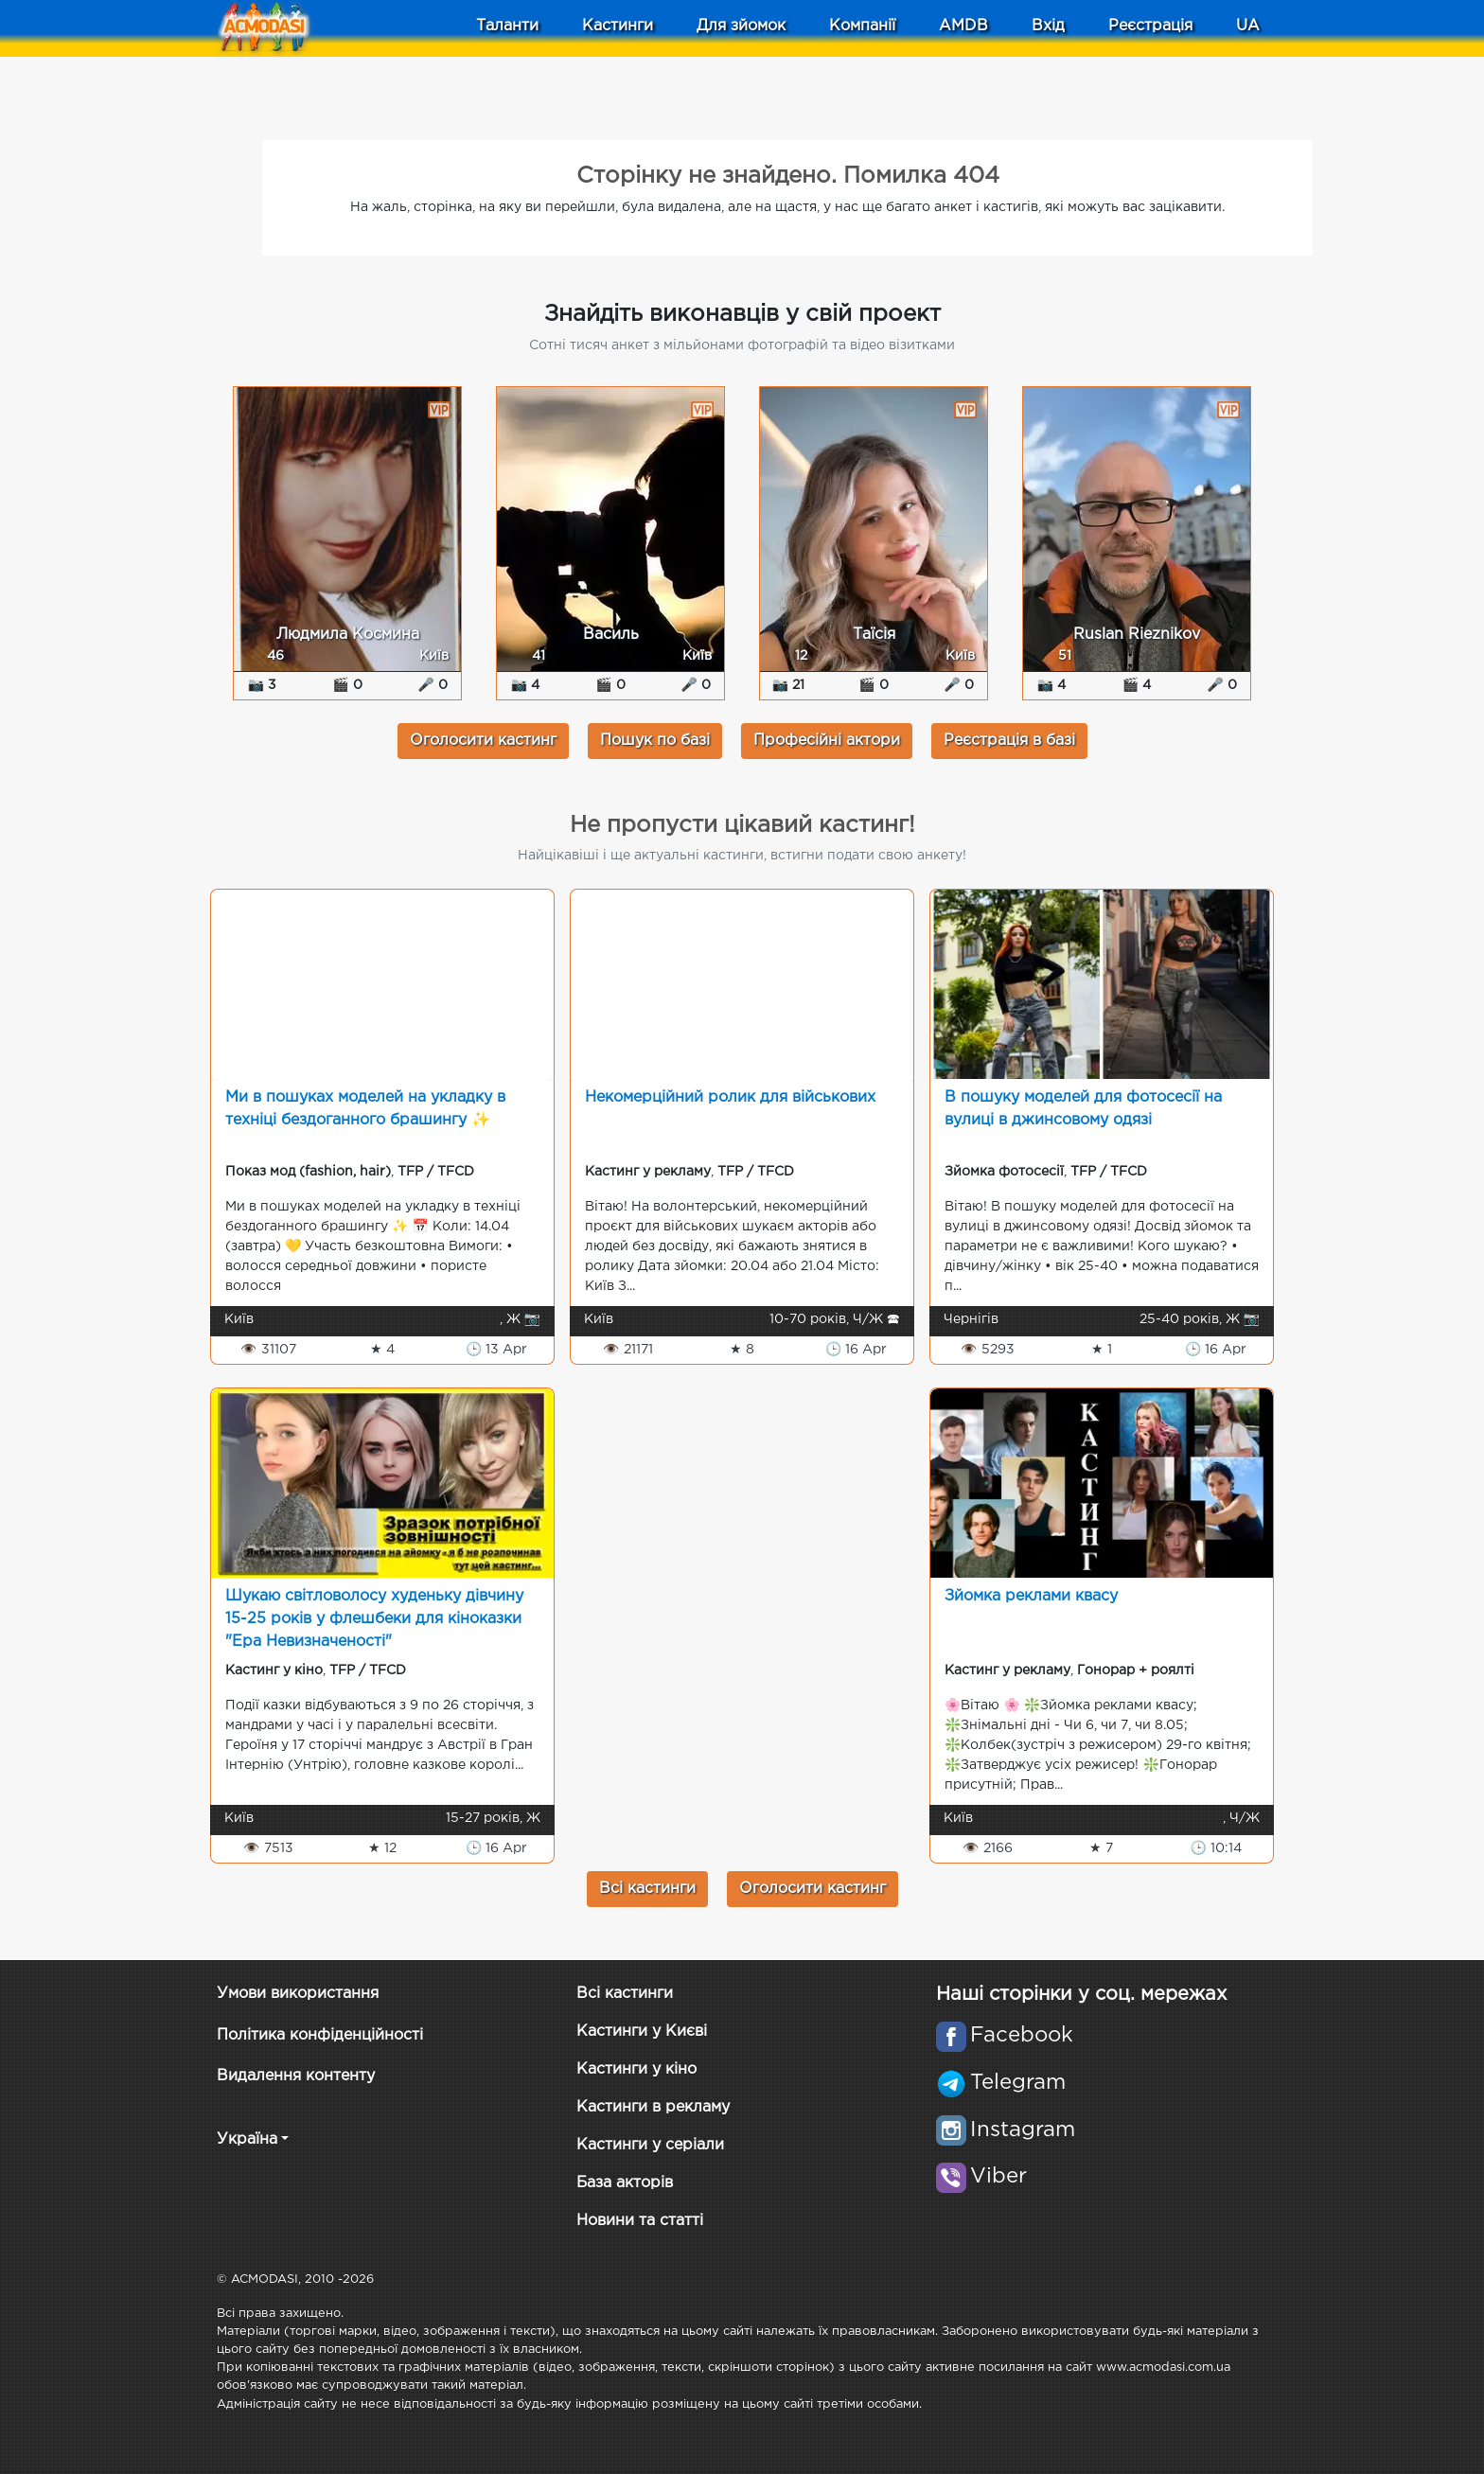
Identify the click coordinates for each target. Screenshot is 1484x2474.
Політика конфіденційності (320, 2035)
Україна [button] (247, 2139)
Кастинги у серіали (650, 2145)
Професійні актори (826, 740)
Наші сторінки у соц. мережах (1081, 1994)
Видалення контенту (296, 2076)
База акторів (624, 2183)
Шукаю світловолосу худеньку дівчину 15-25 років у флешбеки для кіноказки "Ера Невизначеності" (374, 1619)
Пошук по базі (655, 740)
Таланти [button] (507, 26)
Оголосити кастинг (483, 740)
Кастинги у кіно (636, 2069)
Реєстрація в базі (1009, 740)
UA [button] (1248, 26)
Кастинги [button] (617, 26)
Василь (611, 634)
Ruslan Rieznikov (1136, 634)
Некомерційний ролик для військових (730, 1097)
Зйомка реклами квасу (1031, 1596)
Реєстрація (1150, 26)
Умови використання (298, 1994)
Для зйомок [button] (741, 26)
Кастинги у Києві (641, 2031)
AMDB (963, 26)
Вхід (1048, 26)
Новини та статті (639, 2221)
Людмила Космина (347, 634)
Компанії (862, 26)
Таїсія (874, 634)
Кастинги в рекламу (653, 2107)
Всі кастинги (647, 1889)
